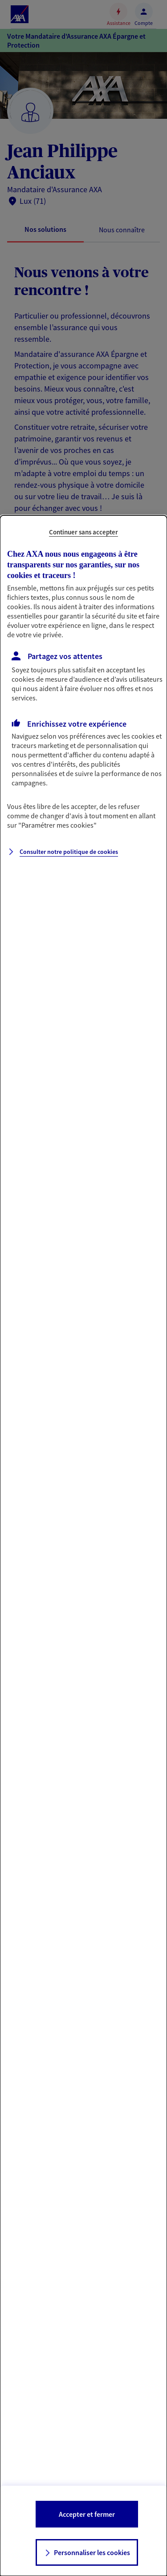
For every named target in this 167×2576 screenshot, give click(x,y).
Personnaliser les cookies (92, 2552)
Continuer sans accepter (83, 532)
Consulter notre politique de (69, 852)
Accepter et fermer (87, 2514)
